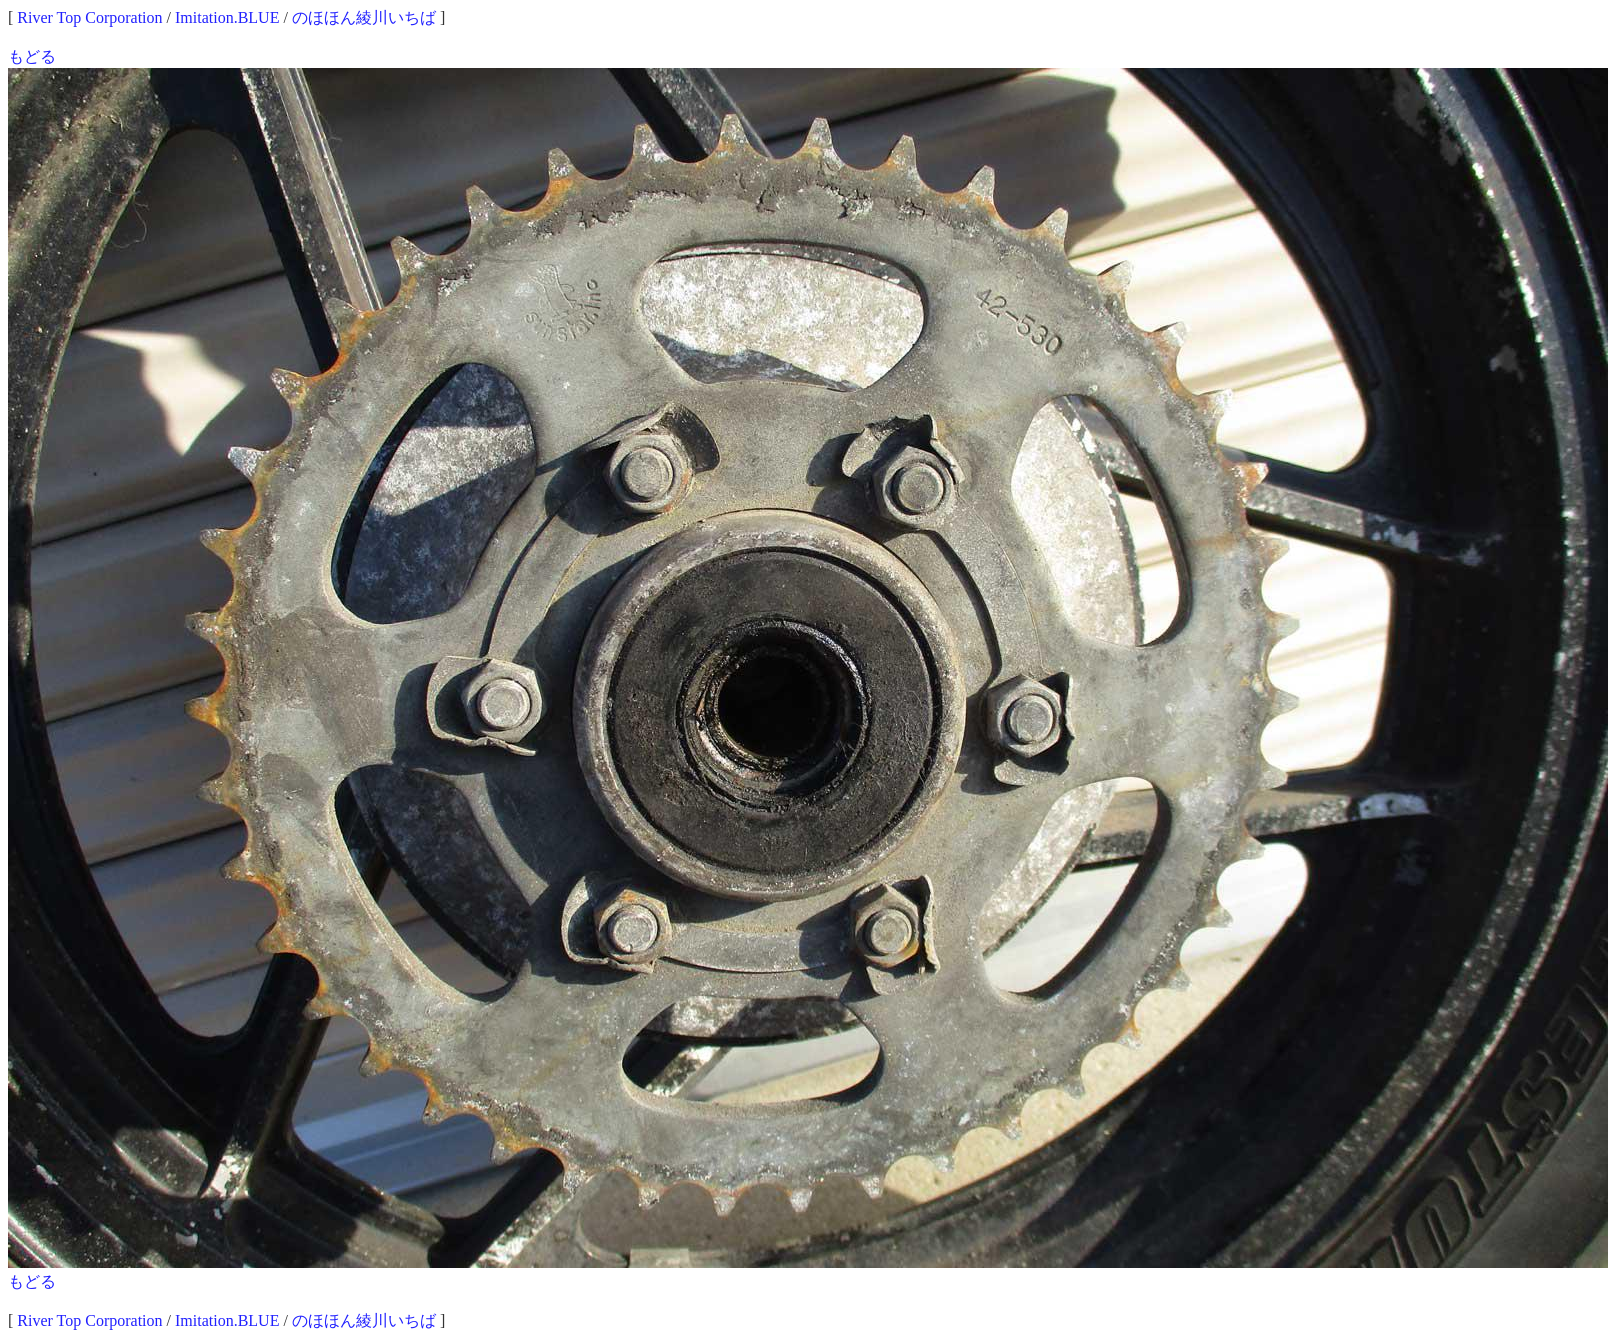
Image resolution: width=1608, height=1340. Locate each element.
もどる (32, 56)
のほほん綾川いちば (364, 17)
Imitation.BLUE (227, 17)
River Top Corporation (89, 17)
